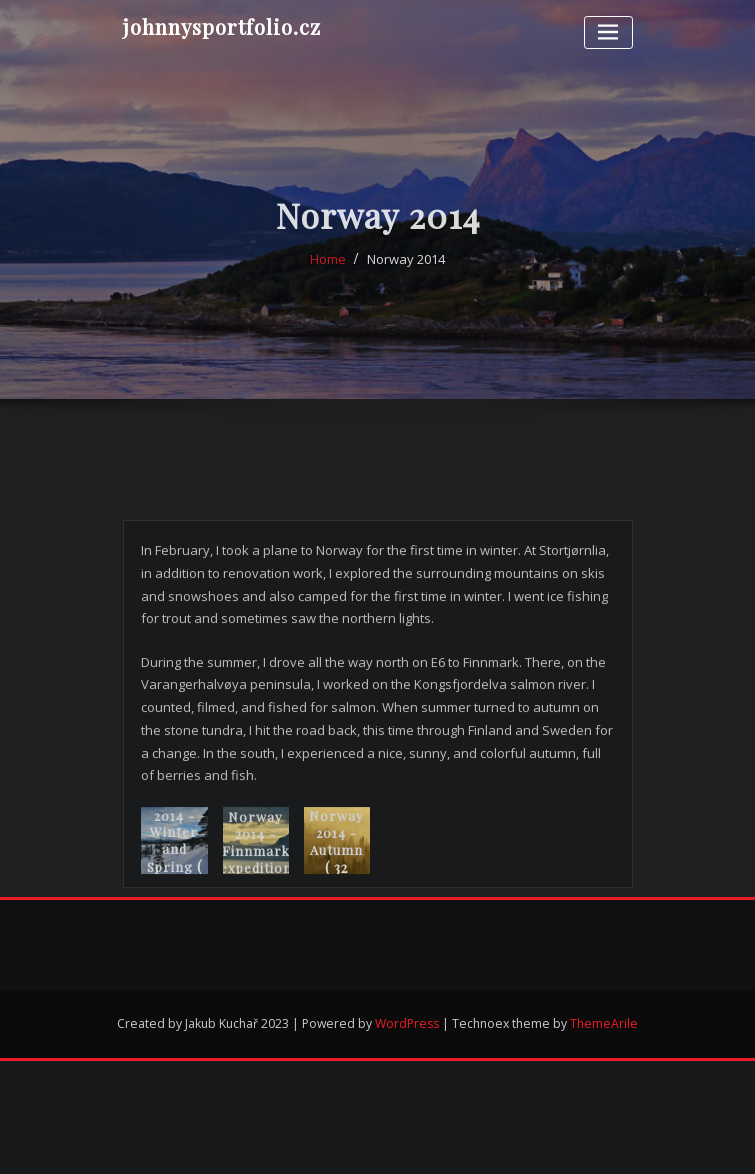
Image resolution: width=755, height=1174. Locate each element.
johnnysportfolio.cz (222, 26)
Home (328, 270)
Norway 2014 (406, 270)
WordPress (407, 1023)
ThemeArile (604, 1023)
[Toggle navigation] (608, 32)
